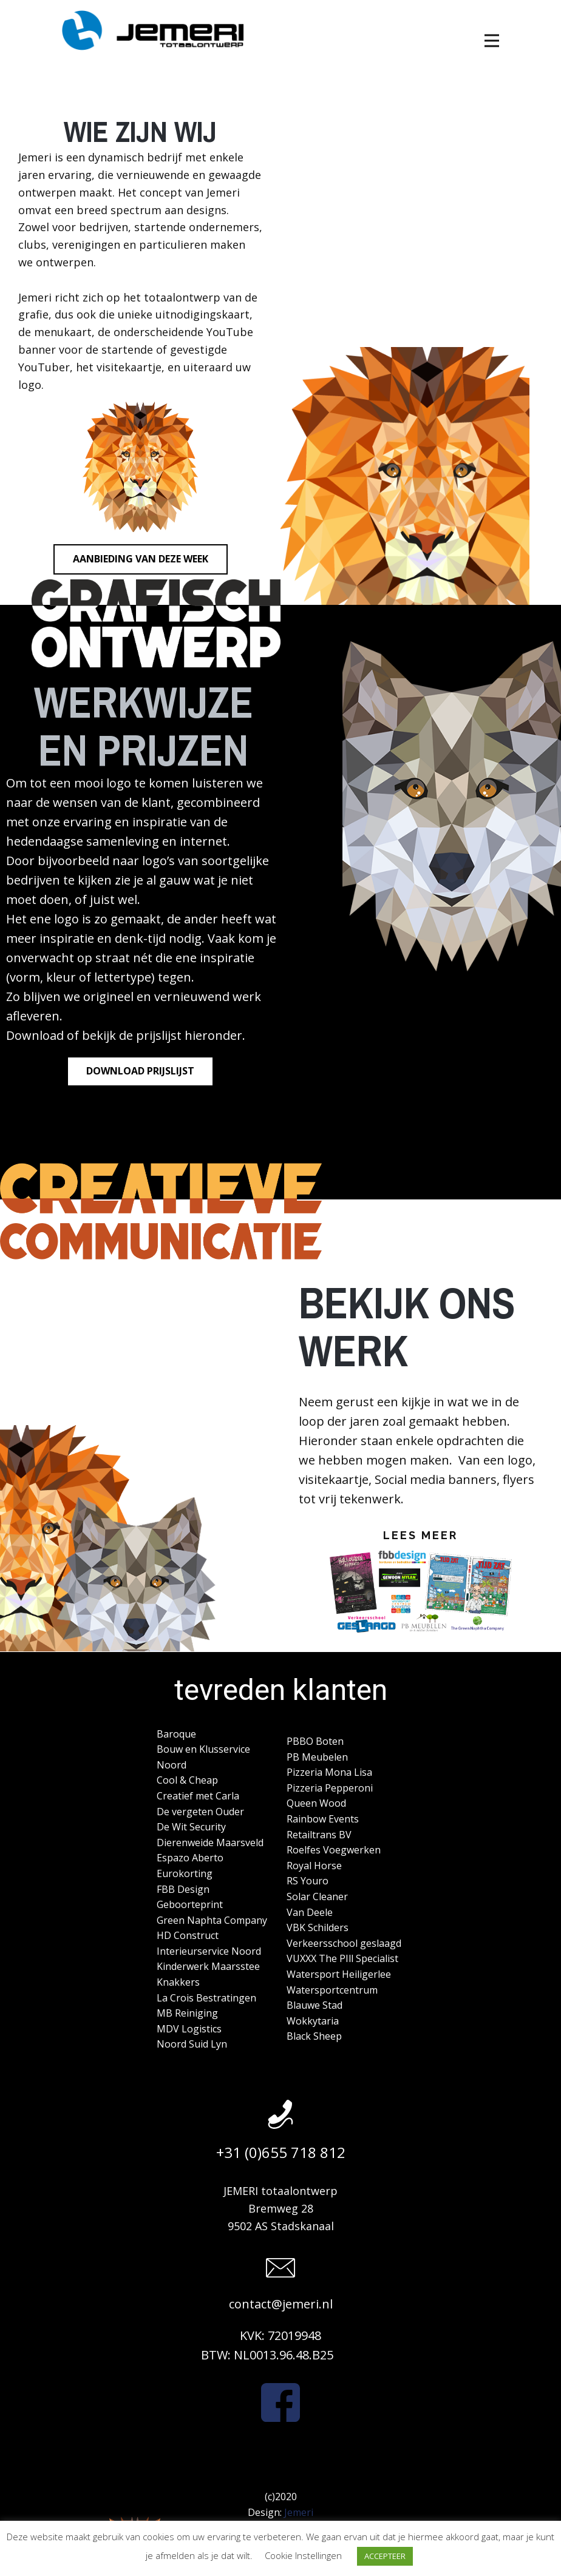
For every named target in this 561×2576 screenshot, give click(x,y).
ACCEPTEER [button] (385, 2556)
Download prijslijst (140, 1070)
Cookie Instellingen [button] (303, 2555)
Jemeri (298, 2512)
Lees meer (420, 1535)
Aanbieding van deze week (140, 558)
